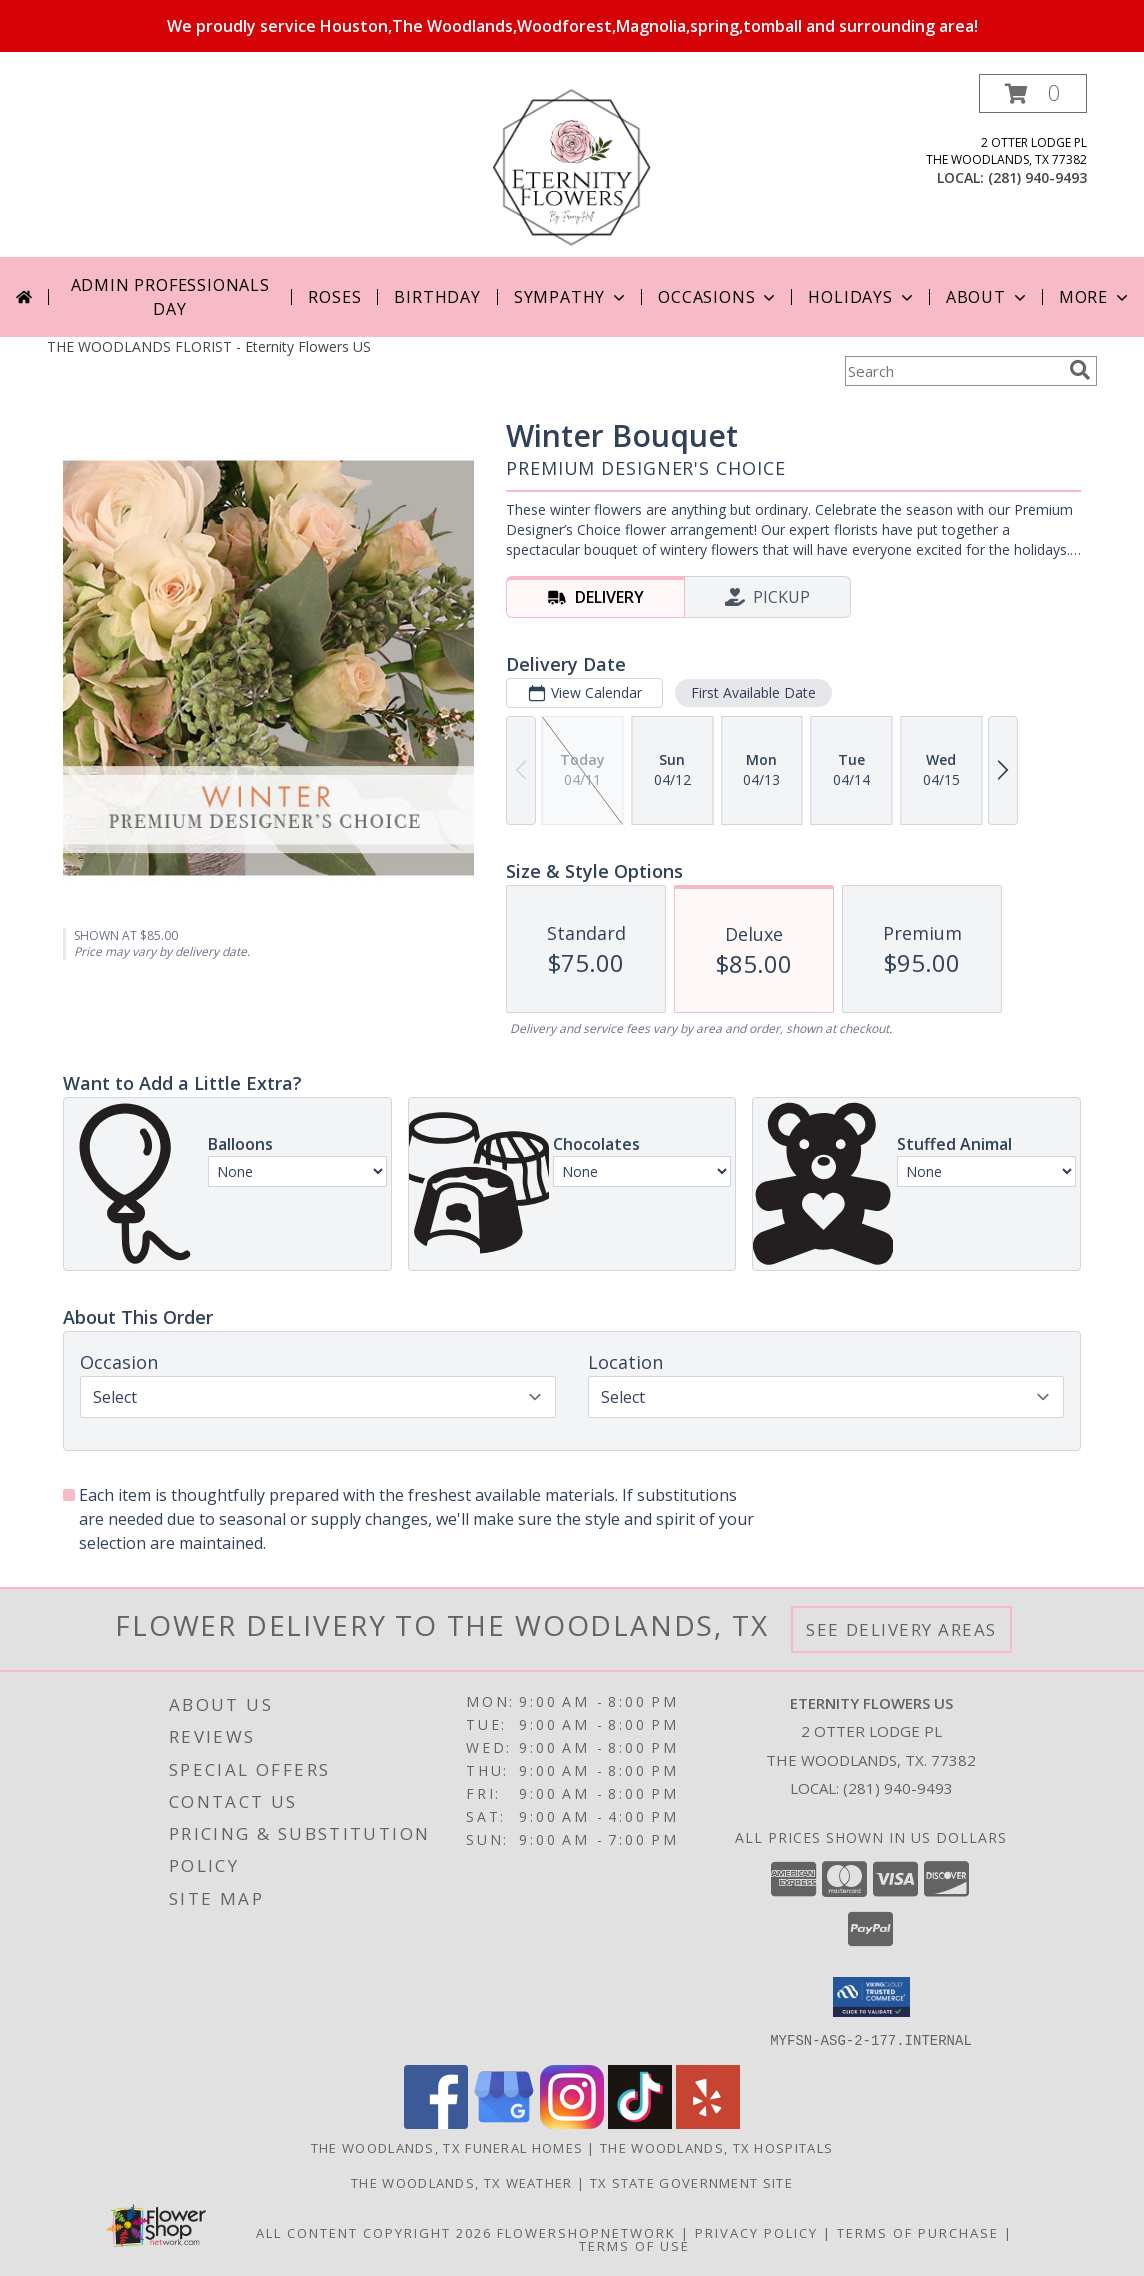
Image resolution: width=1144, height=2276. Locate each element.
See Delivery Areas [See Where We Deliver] (901, 1629)
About (988, 297)
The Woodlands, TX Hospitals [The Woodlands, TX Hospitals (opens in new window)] (716, 2147)
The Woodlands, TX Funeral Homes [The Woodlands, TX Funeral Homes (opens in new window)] (447, 2147)
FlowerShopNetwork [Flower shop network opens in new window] (586, 2232)
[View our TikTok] (640, 2122)
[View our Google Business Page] (504, 2122)
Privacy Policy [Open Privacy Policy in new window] (756, 2232)
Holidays (862, 297)
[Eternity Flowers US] (571, 165)
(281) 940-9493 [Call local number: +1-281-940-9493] (1037, 177)
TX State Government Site (691, 2182)
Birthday (437, 297)
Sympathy (571, 297)
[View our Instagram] (572, 2122)
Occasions (718, 297)
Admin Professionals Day (170, 297)
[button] (1033, 93)
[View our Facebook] (436, 2122)
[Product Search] (953, 371)
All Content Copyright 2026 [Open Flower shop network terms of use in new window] (374, 2232)
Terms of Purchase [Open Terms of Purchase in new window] (918, 2232)
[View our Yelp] (708, 2122)
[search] (1080, 370)
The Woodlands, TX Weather (462, 2182)
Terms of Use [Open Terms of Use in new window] (634, 2245)
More (1095, 297)
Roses (334, 297)
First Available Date (753, 692)
